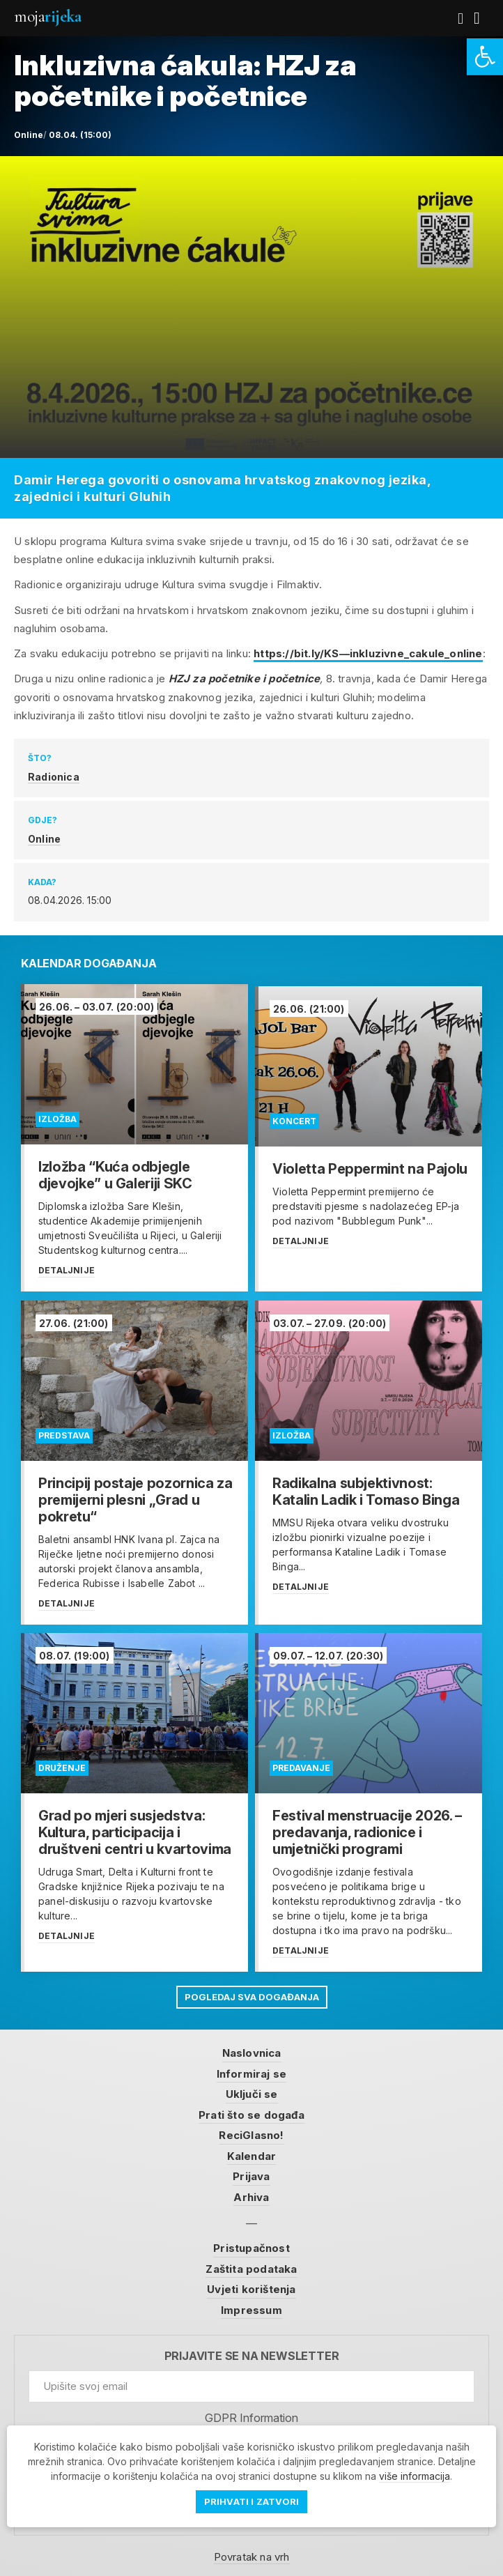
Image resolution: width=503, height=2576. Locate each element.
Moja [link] (47, 16)
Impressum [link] (251, 2306)
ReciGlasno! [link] (251, 2132)
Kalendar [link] (252, 2152)
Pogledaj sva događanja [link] (252, 1993)
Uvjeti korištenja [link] (251, 2286)
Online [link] (44, 839)
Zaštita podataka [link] (251, 2265)
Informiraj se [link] (252, 2070)
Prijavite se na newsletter (251, 2353)
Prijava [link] (251, 2173)
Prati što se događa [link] (251, 2111)
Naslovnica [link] (251, 2050)
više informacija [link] (414, 2476)
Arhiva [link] (251, 2193)
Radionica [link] (53, 777)
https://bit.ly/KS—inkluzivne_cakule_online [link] (368, 653)
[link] (485, 56)
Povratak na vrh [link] (252, 2554)
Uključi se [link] (252, 2091)
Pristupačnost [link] (251, 2245)
